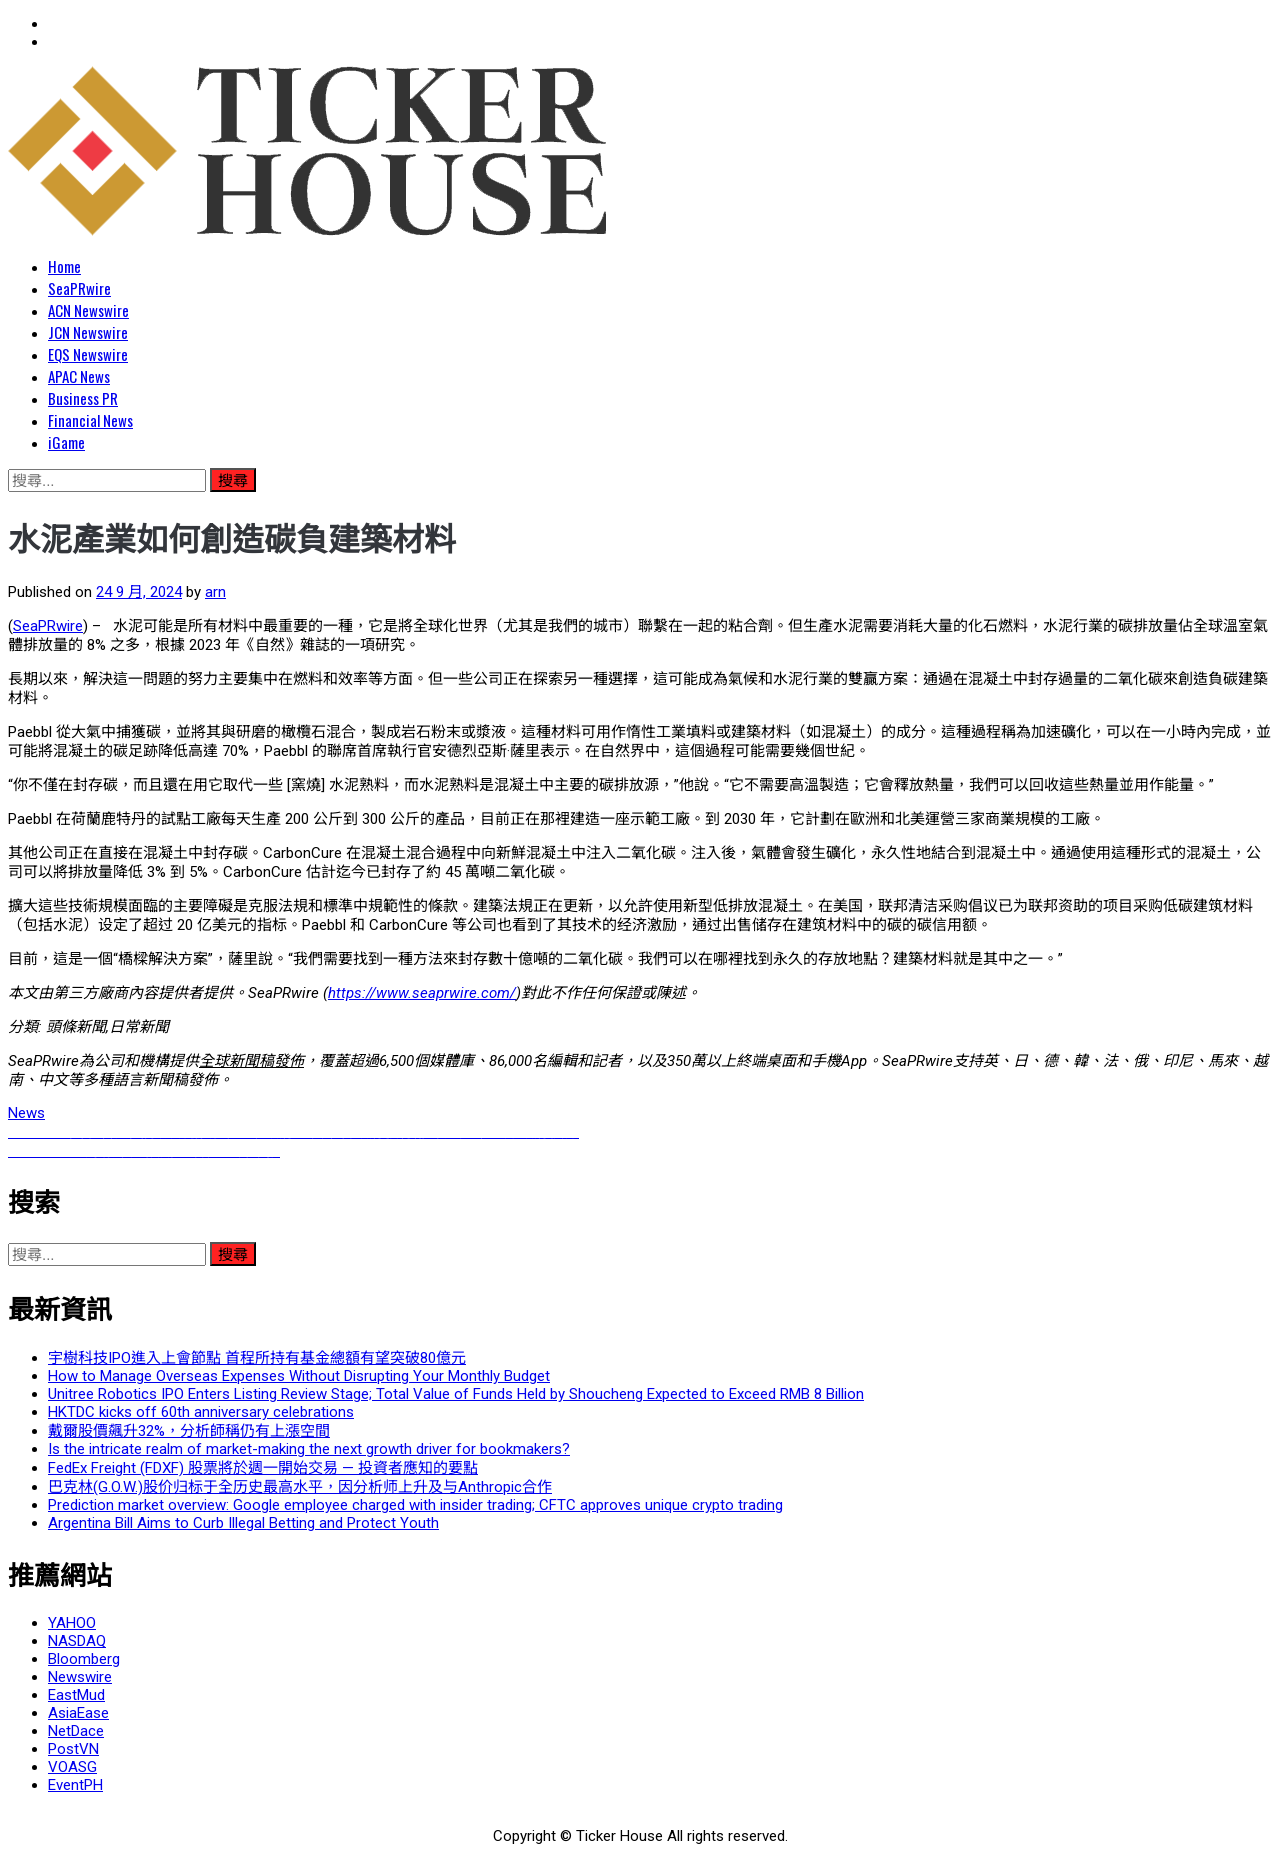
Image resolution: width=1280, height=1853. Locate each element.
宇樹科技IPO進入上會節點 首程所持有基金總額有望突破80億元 (257, 1358)
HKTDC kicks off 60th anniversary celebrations (201, 1412)
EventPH (75, 1785)
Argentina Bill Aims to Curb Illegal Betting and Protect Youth (243, 1523)
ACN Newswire (88, 310)
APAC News (79, 376)
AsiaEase (78, 1713)
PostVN (73, 1749)
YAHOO (72, 1623)
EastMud (76, 1695)
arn (215, 592)
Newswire (80, 1677)
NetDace (76, 1731)
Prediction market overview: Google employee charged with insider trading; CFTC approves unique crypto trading (415, 1505)
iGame (66, 442)
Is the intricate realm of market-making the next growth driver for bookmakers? (309, 1449)
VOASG (72, 1767)
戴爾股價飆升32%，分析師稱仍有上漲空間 (189, 1431)
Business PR (83, 398)
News (26, 1113)
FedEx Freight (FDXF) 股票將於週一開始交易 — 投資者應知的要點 (263, 1468)
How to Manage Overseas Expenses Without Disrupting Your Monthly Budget (299, 1376)
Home (64, 266)
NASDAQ (77, 1641)
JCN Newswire (88, 332)
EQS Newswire (88, 354)
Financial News (90, 420)
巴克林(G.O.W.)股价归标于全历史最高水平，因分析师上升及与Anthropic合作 (300, 1487)
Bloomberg (84, 1659)
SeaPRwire (79, 288)
